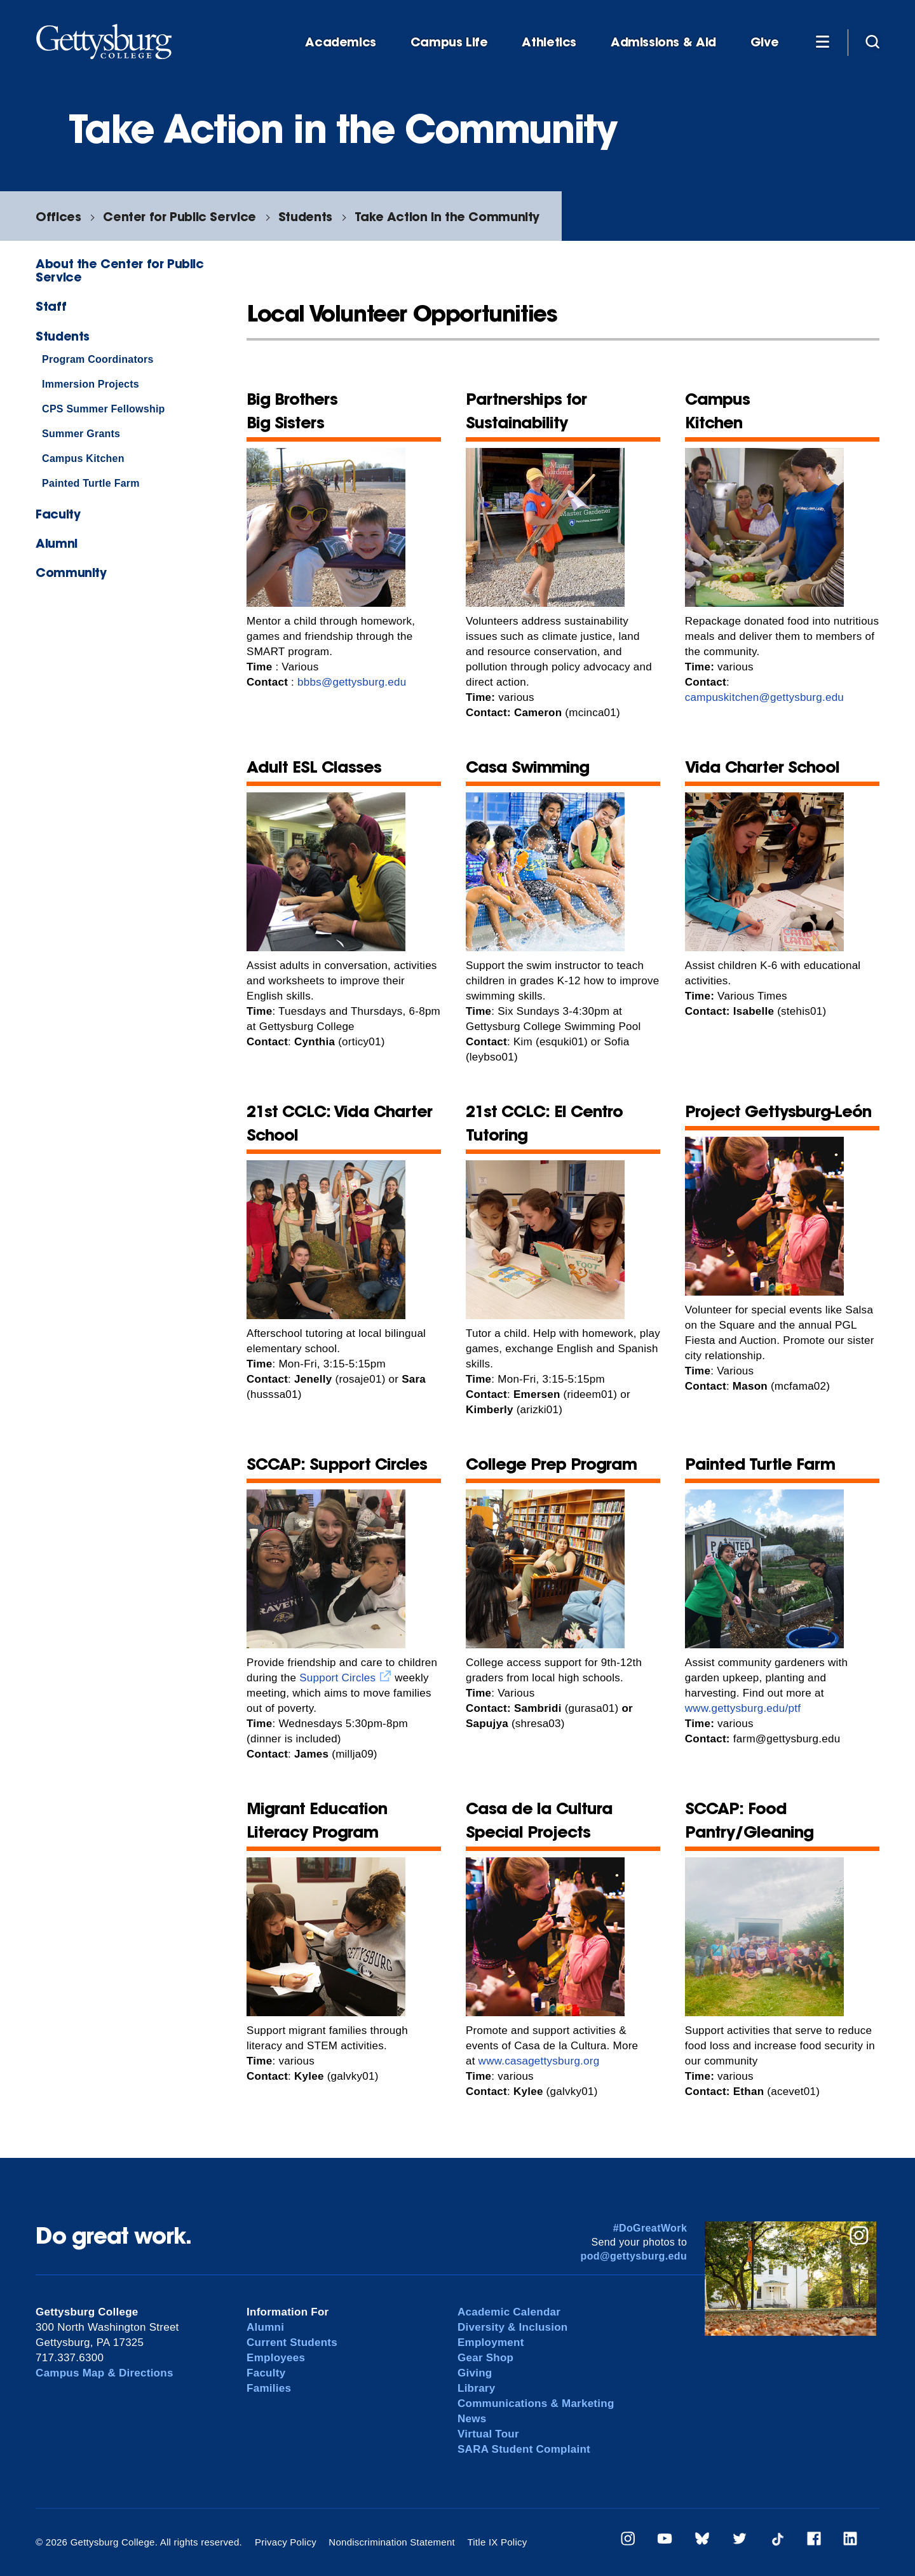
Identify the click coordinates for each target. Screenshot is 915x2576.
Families (269, 2388)
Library (476, 2388)
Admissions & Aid (663, 42)
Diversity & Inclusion (513, 2327)
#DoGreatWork (650, 2228)
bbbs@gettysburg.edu (351, 682)
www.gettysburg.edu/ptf (743, 1708)
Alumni (57, 543)
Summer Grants (81, 433)
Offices (58, 216)
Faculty (58, 513)
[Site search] (872, 41)
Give (764, 42)
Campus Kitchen (83, 458)
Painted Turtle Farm (91, 483)
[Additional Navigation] (822, 41)
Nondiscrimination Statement (392, 2542)
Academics (340, 42)
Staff (51, 306)
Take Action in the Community (447, 216)
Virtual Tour (488, 2434)
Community (71, 572)
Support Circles (337, 1678)
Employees (276, 2358)
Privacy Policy (285, 2542)
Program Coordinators (98, 359)
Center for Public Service (179, 216)
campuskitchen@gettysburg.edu (764, 697)
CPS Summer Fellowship (103, 408)
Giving (475, 2373)
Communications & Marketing (536, 2403)
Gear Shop (485, 2358)
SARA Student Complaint (524, 2449)
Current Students (292, 2342)
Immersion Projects (90, 384)
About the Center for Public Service (120, 270)
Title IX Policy (497, 2542)
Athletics (549, 42)
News (472, 2419)
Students (305, 216)
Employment (491, 2342)
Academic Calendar (509, 2312)
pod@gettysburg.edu (634, 2256)
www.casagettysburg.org (539, 2061)
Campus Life (449, 42)
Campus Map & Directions (104, 2373)
